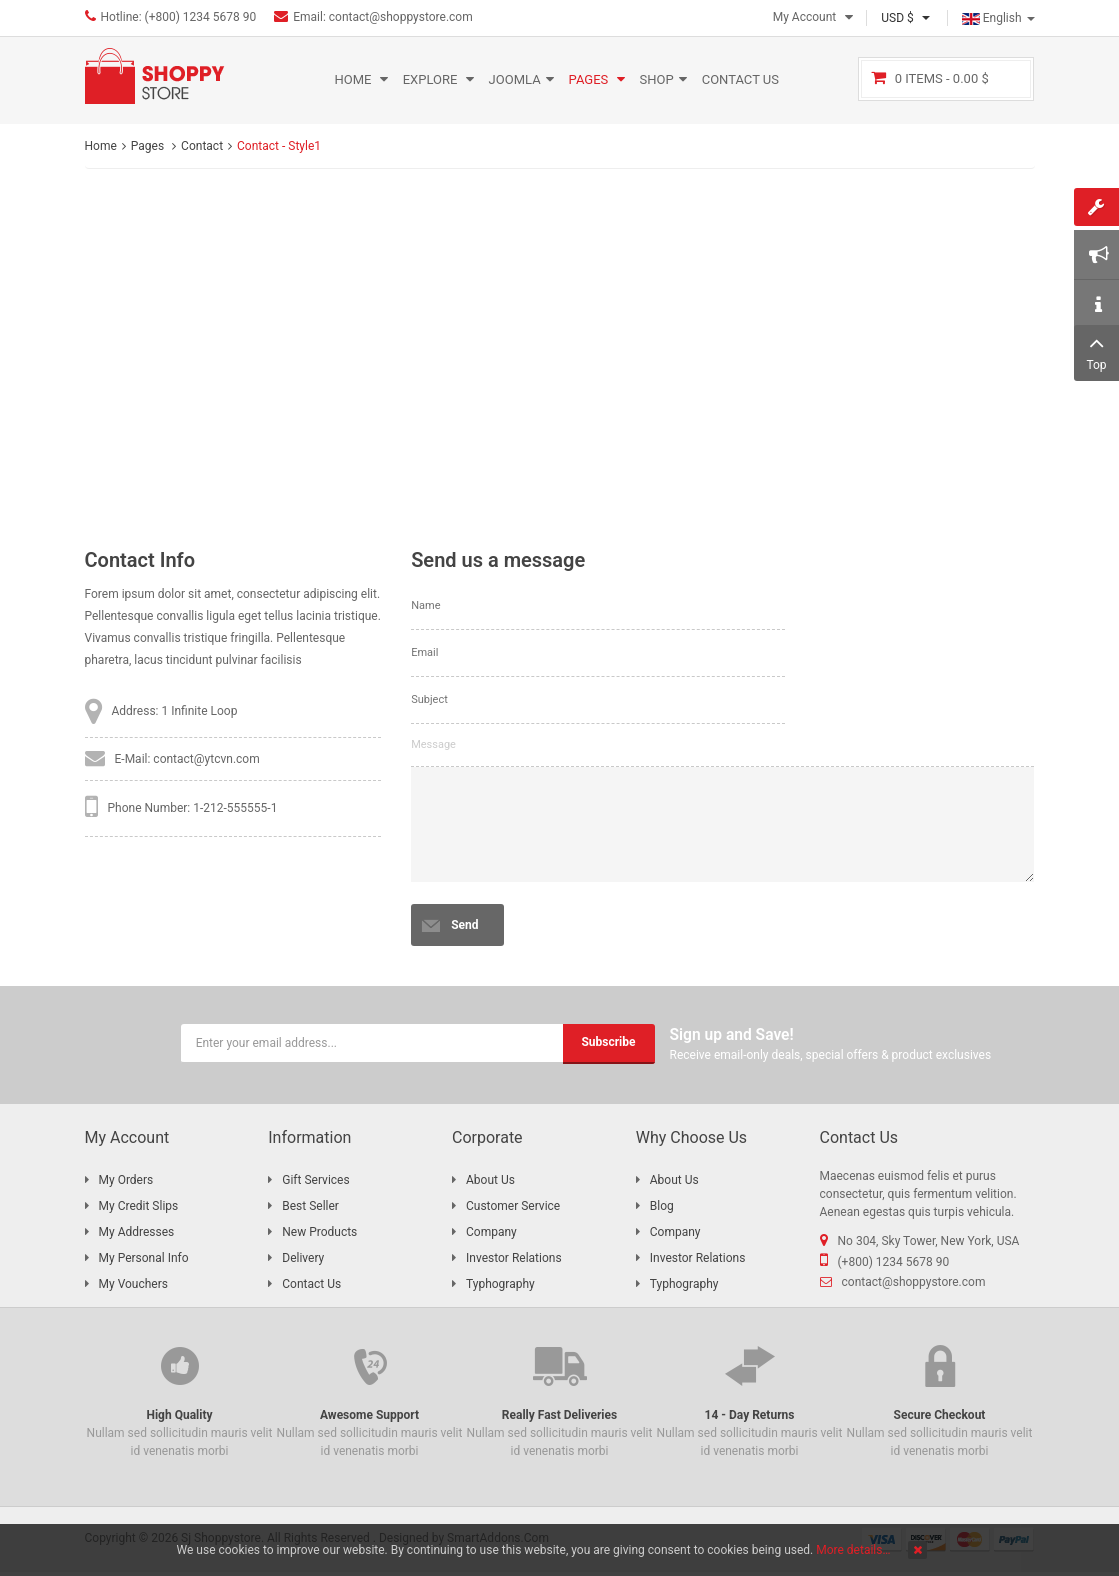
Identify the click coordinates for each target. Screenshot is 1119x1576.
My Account (805, 17)
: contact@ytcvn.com (203, 759)
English (998, 18)
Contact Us (311, 1284)
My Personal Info (144, 1258)
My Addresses (137, 1232)
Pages (149, 146)
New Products (319, 1232)
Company (491, 1232)
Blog (662, 1206)
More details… (853, 1550)
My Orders (126, 1180)
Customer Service (513, 1206)
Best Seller (310, 1206)
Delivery (303, 1258)
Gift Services (315, 1180)
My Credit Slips (139, 1206)
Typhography (500, 1284)
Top (1096, 351)
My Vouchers (133, 1284)
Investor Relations (514, 1258)
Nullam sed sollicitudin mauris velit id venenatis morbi (180, 1399)
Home (101, 146)
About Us (490, 1180)
